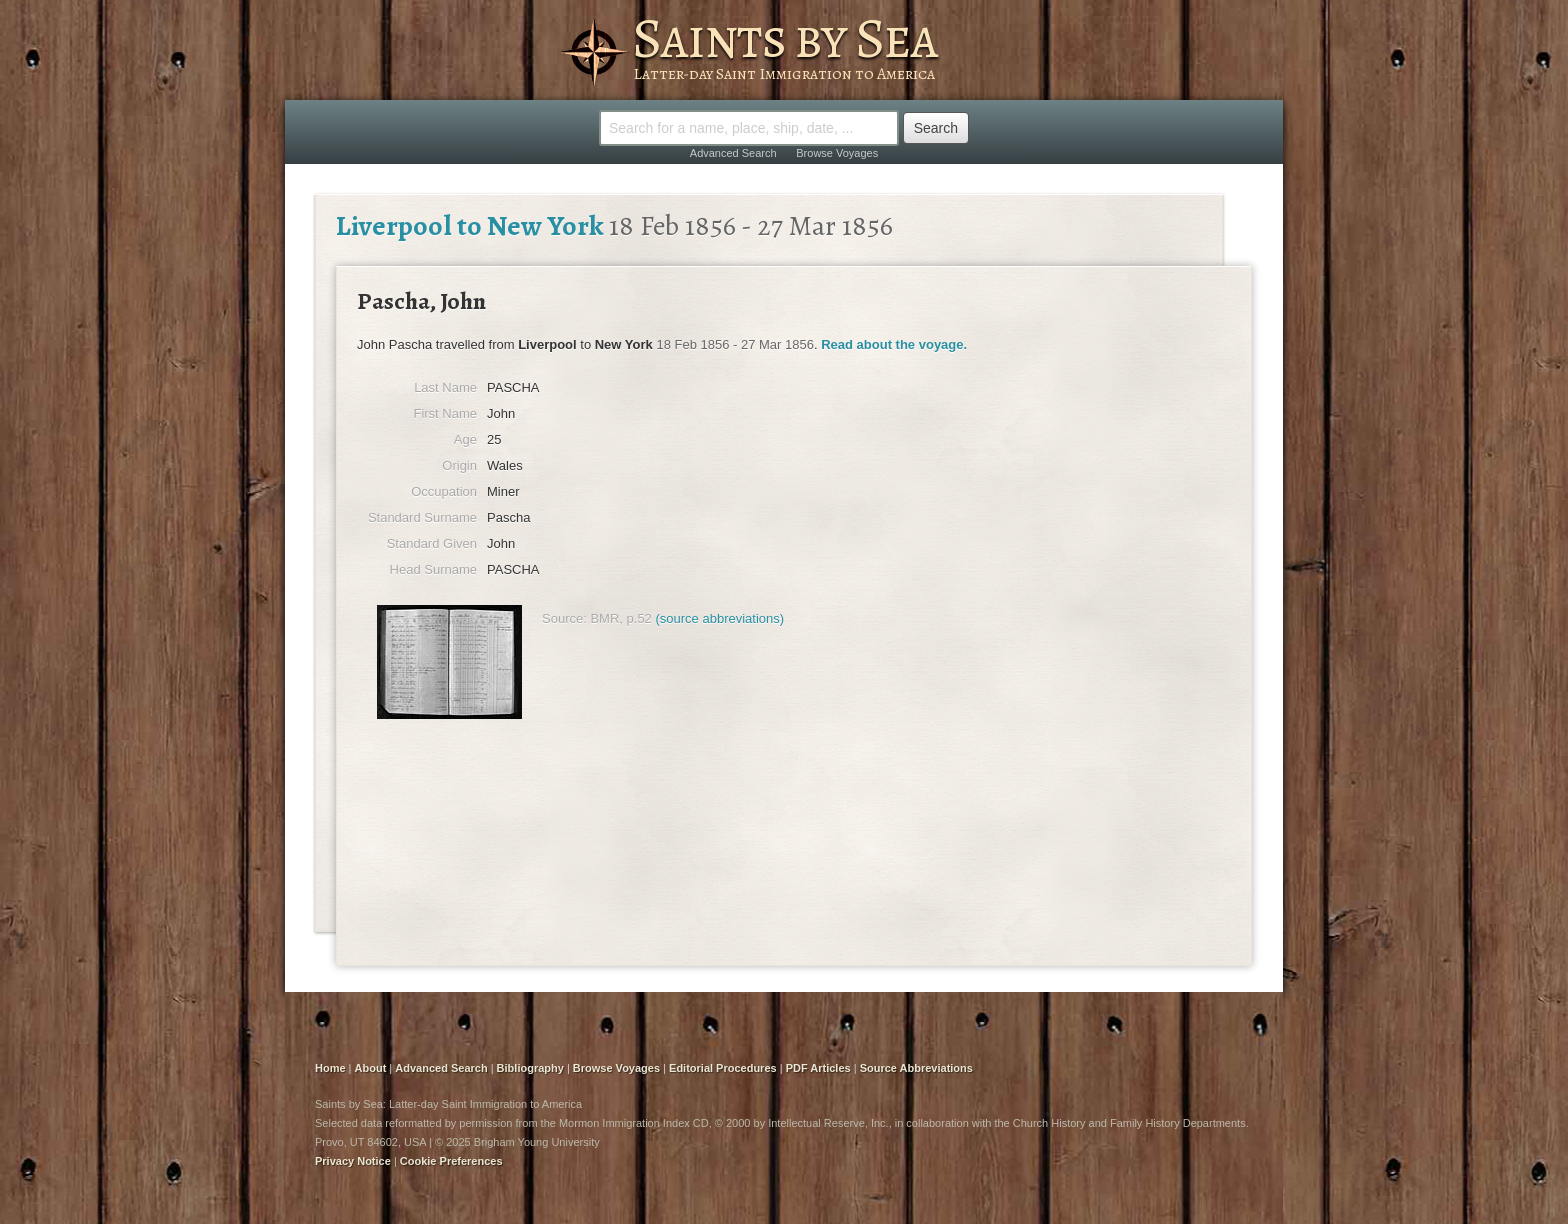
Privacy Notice (353, 1161)
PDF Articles (818, 1068)
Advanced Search (733, 153)
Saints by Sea (784, 38)
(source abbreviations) (719, 618)
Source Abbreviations (916, 1068)
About (371, 1068)
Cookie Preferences (451, 1161)
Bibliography (530, 1068)
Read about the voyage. (894, 344)
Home (330, 1068)
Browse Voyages (837, 153)
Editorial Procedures (723, 1068)
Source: (564, 618)
